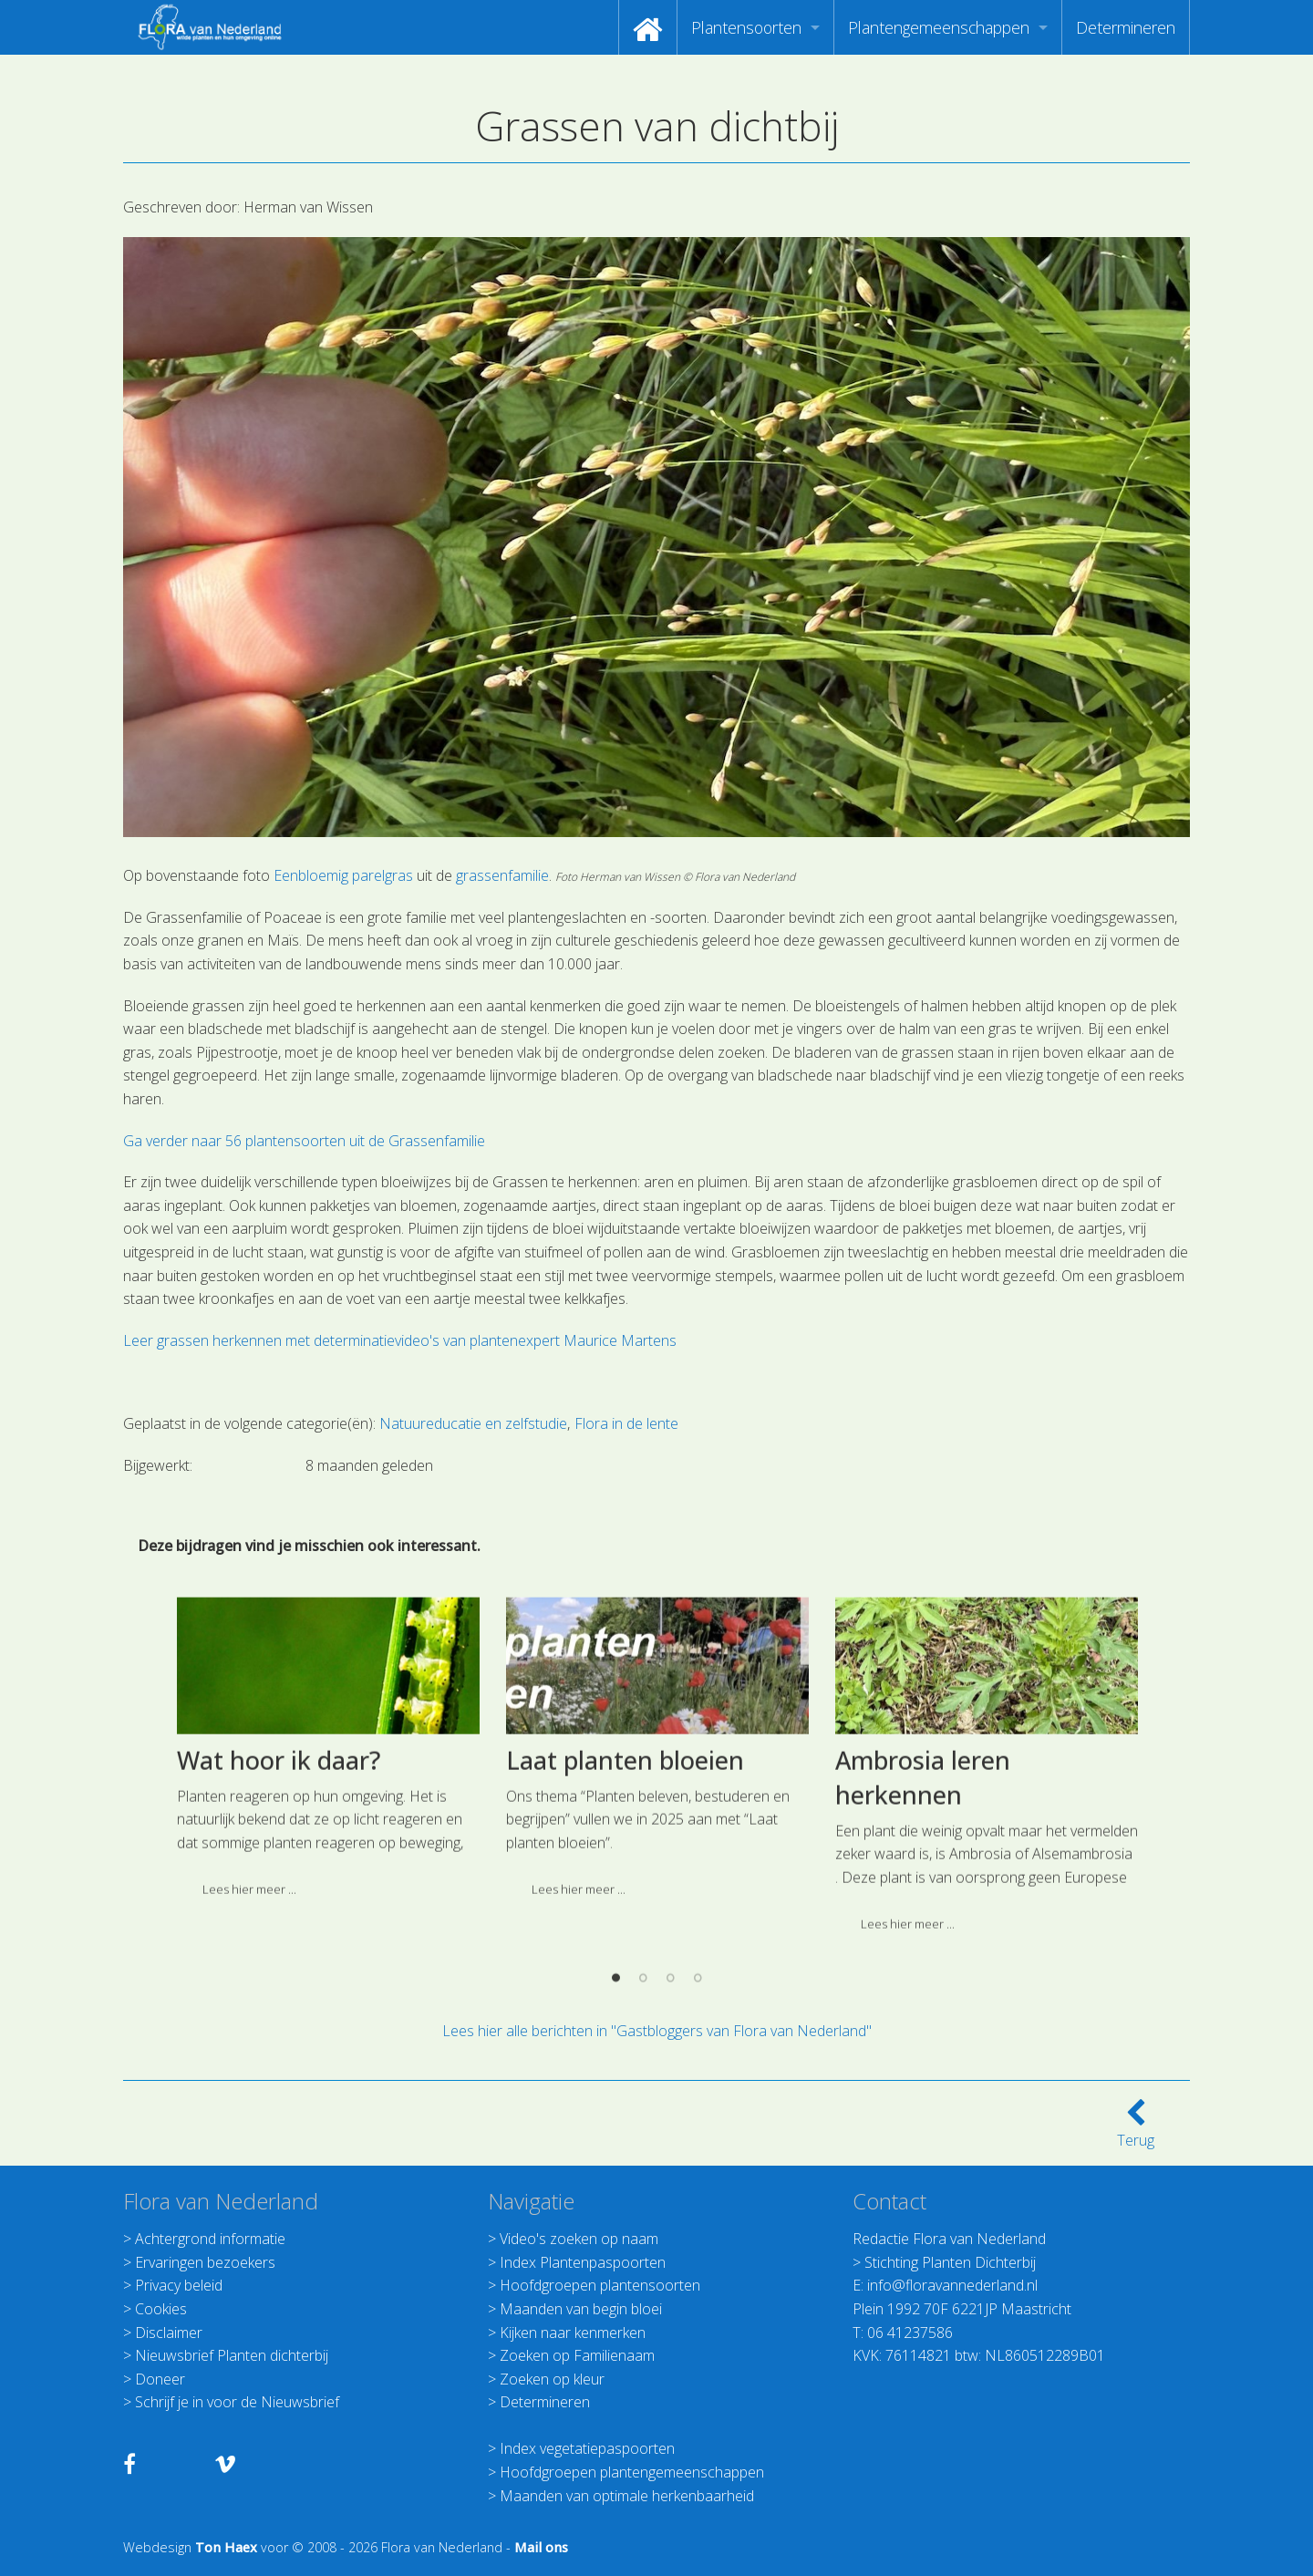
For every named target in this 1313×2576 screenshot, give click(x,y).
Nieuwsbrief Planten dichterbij (231, 2355)
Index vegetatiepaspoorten (587, 2448)
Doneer (160, 2379)
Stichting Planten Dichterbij (950, 2262)
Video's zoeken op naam (579, 2239)
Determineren (1125, 27)
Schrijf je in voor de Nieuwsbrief (237, 2402)
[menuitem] (648, 27)
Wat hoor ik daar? (278, 1957)
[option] (327, 1951)
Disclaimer (168, 2333)
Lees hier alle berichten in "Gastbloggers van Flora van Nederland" (657, 2031)
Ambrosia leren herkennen (922, 1974)
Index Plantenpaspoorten (583, 2262)
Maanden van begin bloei (581, 2309)
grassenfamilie (502, 875)
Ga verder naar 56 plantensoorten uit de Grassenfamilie (304, 1141)
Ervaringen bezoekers (205, 2262)
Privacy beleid (178, 2285)
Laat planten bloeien (625, 1957)
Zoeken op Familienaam (577, 2355)
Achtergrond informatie (210, 2239)
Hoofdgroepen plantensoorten (600, 2285)
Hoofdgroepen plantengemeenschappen (632, 2472)
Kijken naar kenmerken (573, 2333)
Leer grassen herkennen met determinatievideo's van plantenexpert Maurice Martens (400, 1340)
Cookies (161, 2309)
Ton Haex (226, 2547)
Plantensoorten (746, 27)
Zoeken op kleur (552, 2379)
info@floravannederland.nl (952, 2285)
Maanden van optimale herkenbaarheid (627, 2496)
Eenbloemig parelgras (343, 875)
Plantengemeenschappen (938, 27)
